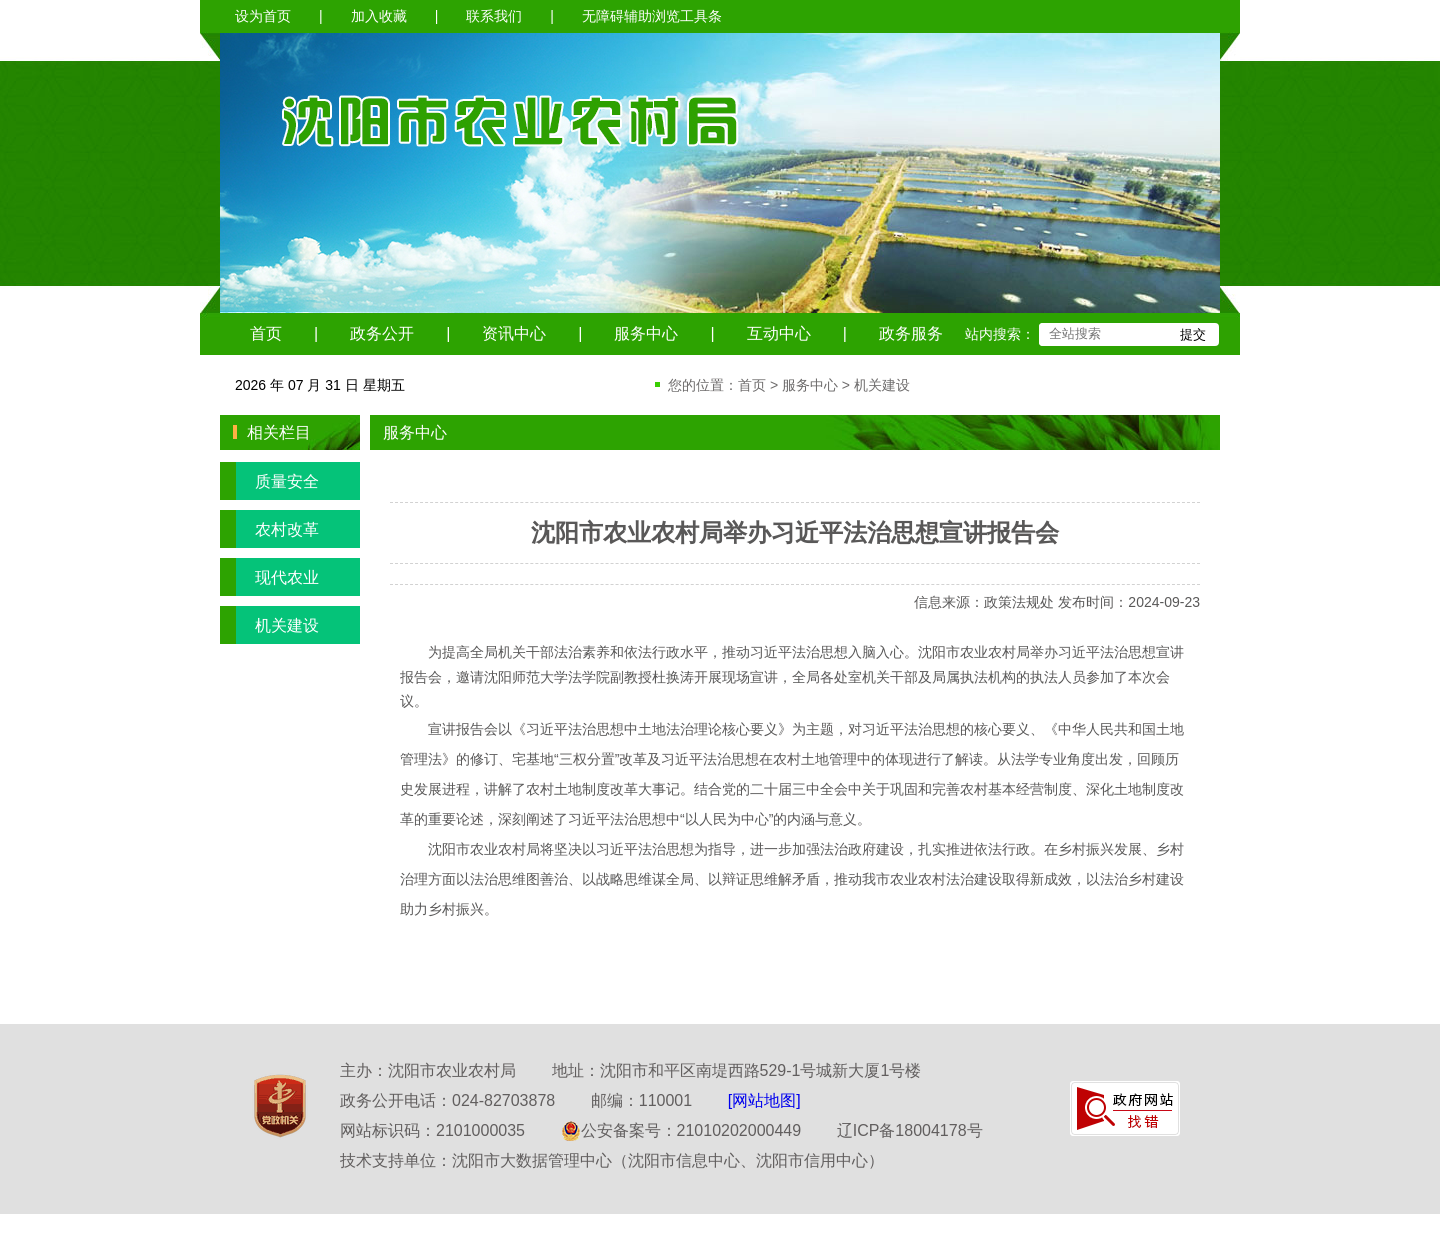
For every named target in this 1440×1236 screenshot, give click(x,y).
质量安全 (269, 481)
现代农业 (269, 577)
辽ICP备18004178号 (910, 1130)
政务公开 (382, 333)
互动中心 (779, 333)
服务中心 (646, 333)
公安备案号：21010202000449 (681, 1130)
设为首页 (263, 16)
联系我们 (494, 16)
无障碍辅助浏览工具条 (652, 16)
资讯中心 (514, 333)
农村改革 (269, 529)
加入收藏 (379, 16)
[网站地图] (764, 1100)
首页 (266, 333)
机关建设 (882, 385)
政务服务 (911, 333)
